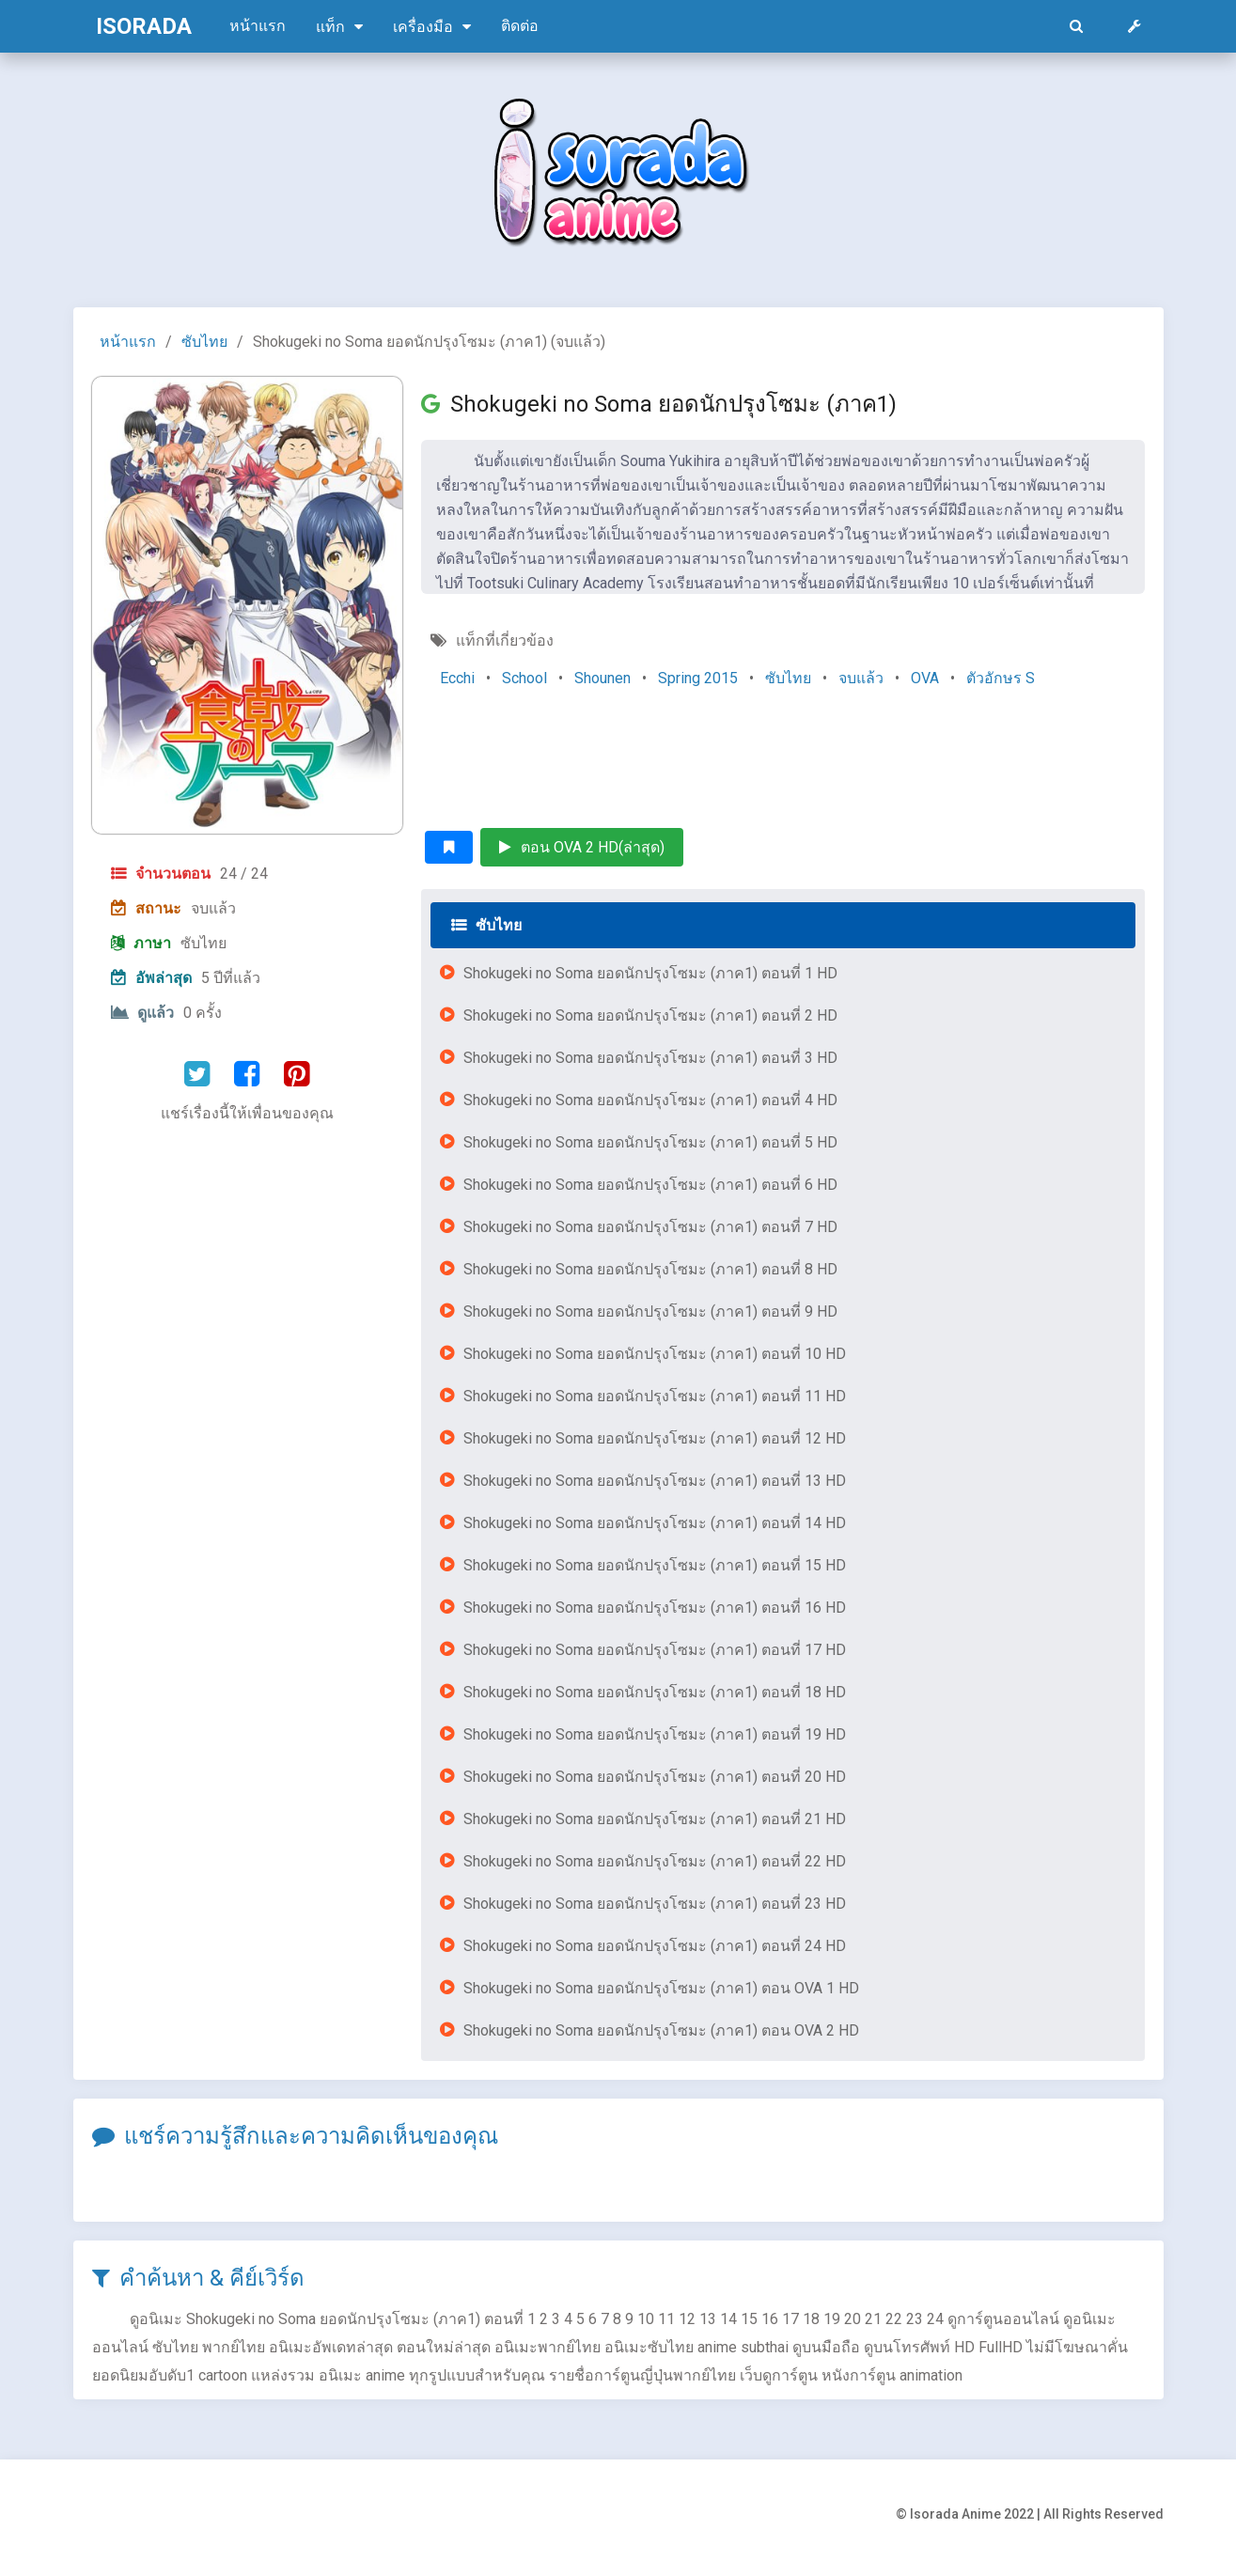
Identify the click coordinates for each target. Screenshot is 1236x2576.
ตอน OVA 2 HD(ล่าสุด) (582, 847)
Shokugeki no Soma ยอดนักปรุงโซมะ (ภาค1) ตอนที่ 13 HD (654, 1481)
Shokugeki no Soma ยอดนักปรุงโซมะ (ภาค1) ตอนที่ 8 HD (650, 1269)
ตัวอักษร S (1000, 678)
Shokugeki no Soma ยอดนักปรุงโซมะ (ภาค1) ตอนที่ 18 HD (654, 1692)
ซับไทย (204, 342)
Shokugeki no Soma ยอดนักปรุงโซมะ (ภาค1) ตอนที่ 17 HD (654, 1650)
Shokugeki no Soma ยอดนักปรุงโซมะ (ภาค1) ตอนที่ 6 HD (650, 1185)
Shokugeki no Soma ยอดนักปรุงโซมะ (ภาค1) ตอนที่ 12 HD (654, 1438)
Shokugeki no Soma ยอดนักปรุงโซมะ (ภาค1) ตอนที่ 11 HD (654, 1396)
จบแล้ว (861, 678)
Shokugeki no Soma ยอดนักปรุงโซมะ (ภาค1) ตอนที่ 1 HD (650, 973)
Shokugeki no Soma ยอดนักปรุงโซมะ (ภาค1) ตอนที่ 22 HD (654, 1861)
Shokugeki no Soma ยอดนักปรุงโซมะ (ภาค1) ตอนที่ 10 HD (654, 1354)
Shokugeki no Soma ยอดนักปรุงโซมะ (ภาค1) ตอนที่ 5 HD (650, 1142)
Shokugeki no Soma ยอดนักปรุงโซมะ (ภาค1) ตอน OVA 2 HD (661, 2030)
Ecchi (457, 678)
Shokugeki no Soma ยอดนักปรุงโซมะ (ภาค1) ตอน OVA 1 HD (661, 1988)
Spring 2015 (698, 678)
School (524, 678)
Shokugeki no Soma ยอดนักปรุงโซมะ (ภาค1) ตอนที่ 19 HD (654, 1734)
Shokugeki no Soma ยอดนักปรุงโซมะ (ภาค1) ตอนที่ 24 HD (654, 1946)
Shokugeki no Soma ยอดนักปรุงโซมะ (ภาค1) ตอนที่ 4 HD (650, 1100)
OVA (925, 678)
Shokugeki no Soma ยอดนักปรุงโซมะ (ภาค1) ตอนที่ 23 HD (654, 1903)
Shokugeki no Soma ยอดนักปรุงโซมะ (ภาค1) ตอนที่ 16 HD (654, 1607)
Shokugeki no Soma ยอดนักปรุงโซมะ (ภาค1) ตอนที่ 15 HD (654, 1565)
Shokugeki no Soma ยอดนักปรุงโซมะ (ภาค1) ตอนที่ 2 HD (650, 1015)
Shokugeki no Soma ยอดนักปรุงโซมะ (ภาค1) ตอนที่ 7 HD (650, 1227)
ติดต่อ (520, 26)
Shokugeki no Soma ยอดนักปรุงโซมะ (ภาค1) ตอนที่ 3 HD (650, 1058)
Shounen (602, 678)
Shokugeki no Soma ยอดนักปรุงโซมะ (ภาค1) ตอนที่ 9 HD (650, 1311)
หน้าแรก (257, 26)
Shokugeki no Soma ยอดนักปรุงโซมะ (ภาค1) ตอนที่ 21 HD (654, 1819)
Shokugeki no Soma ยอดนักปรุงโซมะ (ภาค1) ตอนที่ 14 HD (654, 1523)
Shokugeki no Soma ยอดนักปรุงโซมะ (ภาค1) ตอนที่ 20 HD (654, 1777)
